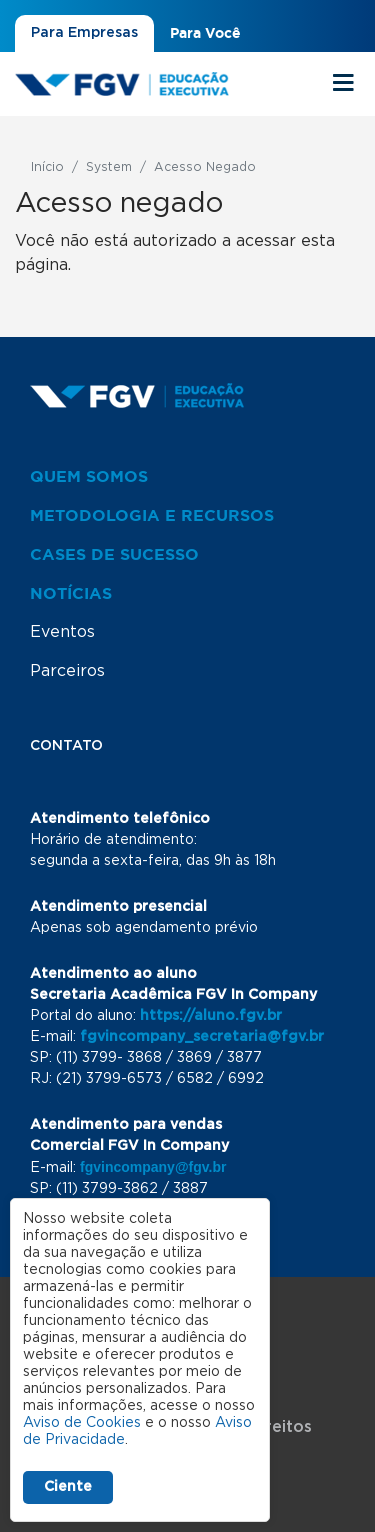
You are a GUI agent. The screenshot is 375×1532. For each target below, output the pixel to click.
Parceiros (67, 671)
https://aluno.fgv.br (211, 1016)
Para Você (205, 33)
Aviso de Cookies (82, 1423)
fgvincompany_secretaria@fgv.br (202, 1037)
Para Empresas (84, 33)
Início (47, 167)
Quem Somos (89, 476)
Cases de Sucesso (114, 554)
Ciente (68, 1487)
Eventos (62, 632)
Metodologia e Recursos (152, 515)
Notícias (71, 593)
